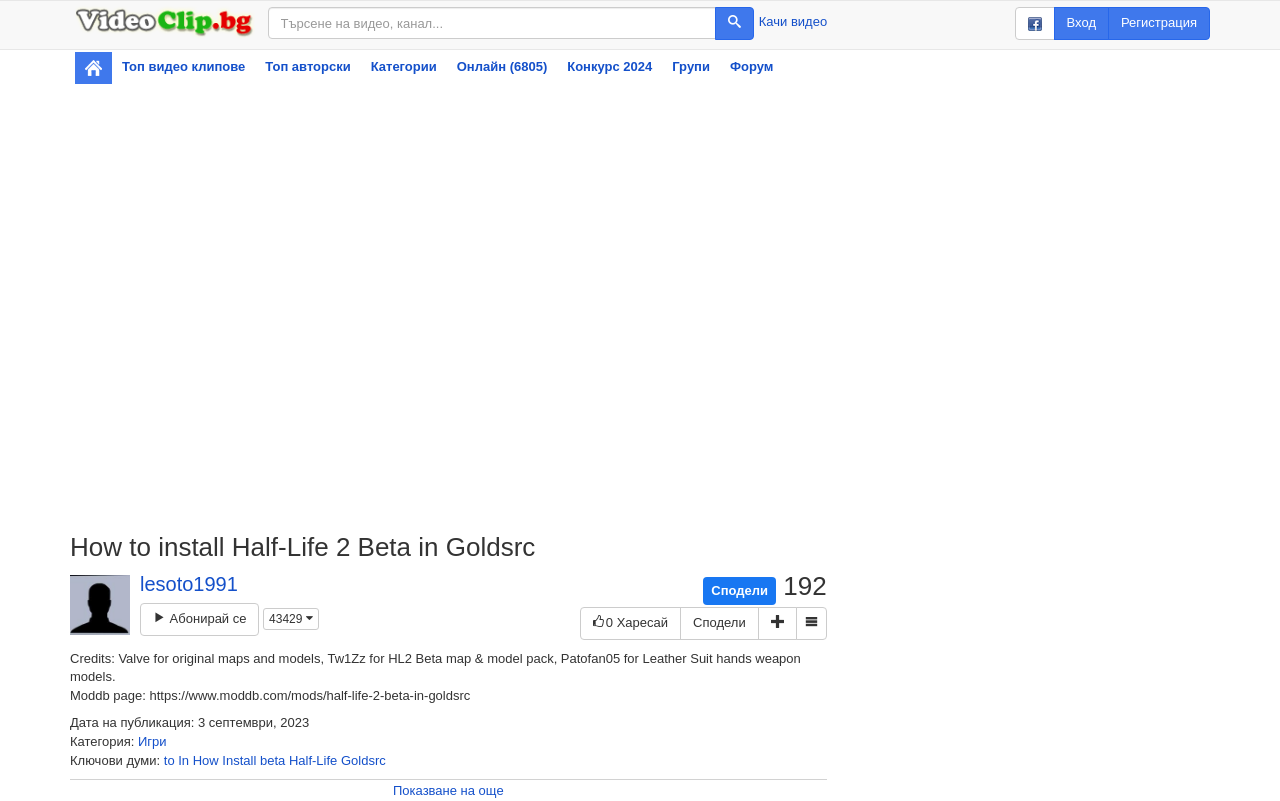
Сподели (739, 590)
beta (272, 760)
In (183, 760)
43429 (291, 619)
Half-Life (313, 760)
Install (239, 760)
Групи (691, 66)
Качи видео (793, 21)
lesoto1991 (189, 584)
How (206, 760)
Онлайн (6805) (502, 66)
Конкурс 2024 (609, 66)
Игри (152, 741)
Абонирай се (199, 618)
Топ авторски (307, 66)
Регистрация (1159, 22)
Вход (1081, 22)
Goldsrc (363, 760)
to (169, 760)
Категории (404, 66)
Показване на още (448, 790)
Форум (751, 66)
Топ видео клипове (183, 66)
